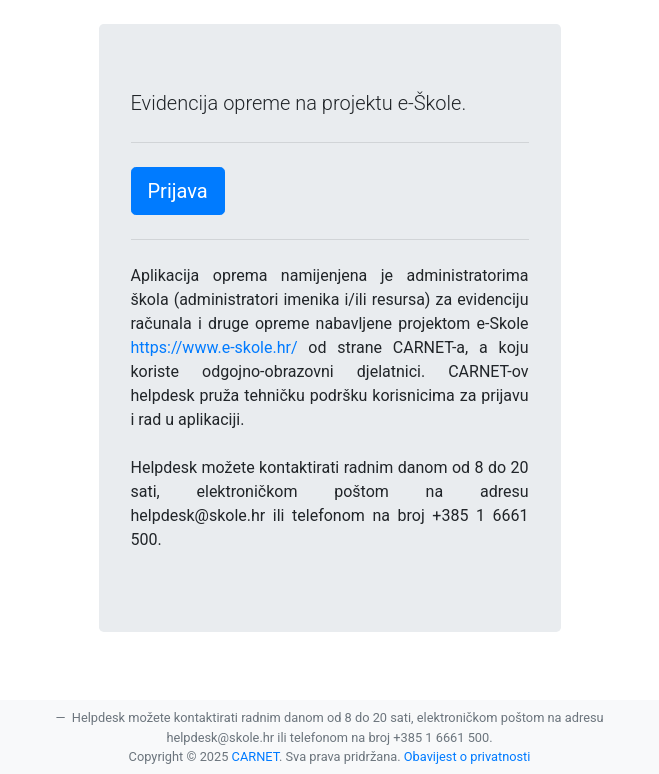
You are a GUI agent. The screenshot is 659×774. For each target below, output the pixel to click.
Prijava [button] (178, 191)
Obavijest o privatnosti (467, 756)
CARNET (255, 756)
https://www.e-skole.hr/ (214, 347)
